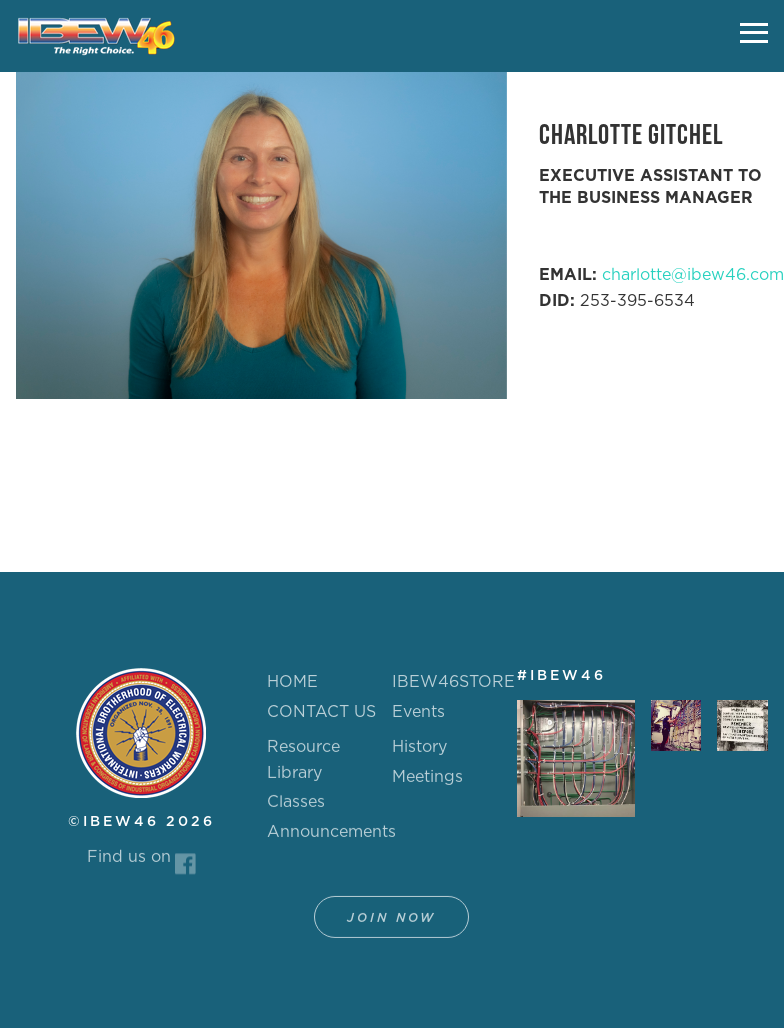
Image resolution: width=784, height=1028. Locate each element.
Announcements (331, 840)
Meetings (427, 785)
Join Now (391, 926)
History (419, 755)
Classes (296, 810)
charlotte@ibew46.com (693, 275)
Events (418, 712)
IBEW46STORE (453, 682)
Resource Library (303, 768)
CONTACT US (321, 712)
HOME (292, 682)
